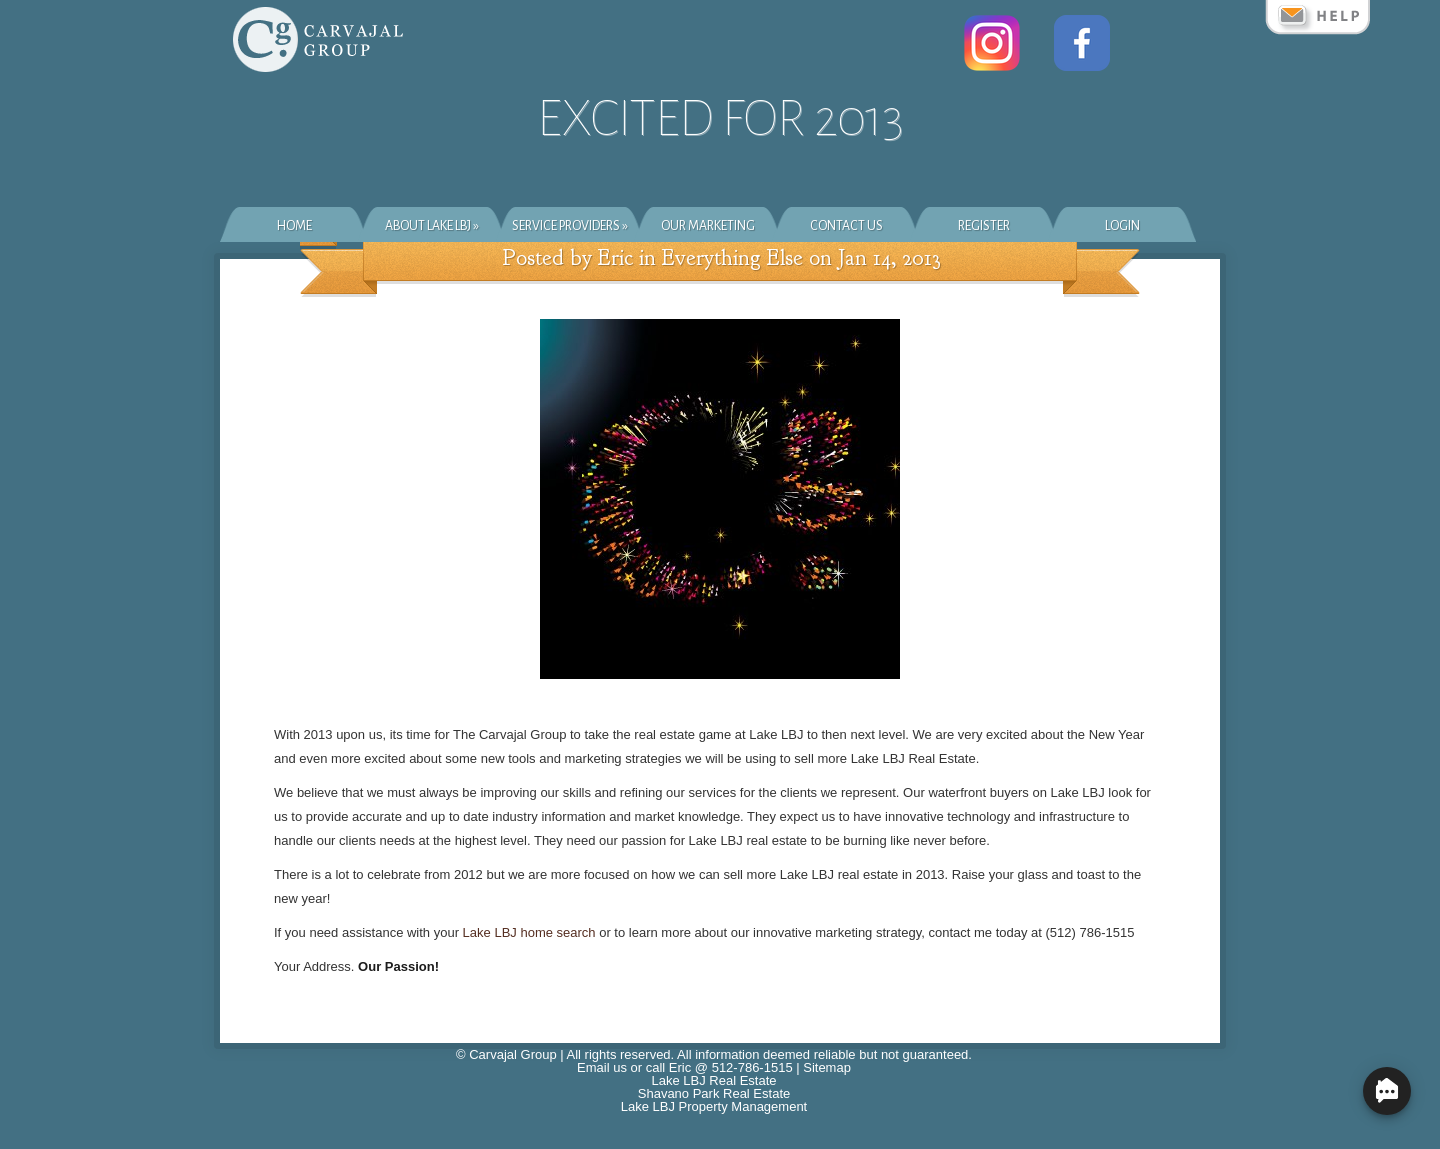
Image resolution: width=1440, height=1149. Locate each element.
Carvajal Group (512, 1054)
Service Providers (570, 226)
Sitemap (827, 1067)
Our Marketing (708, 226)
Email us (602, 1067)
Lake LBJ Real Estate (713, 1080)
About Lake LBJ (432, 226)
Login (1122, 226)
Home (294, 226)
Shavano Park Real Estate (714, 1093)
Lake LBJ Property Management (714, 1106)
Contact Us (846, 226)
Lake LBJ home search (529, 932)
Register (984, 226)
